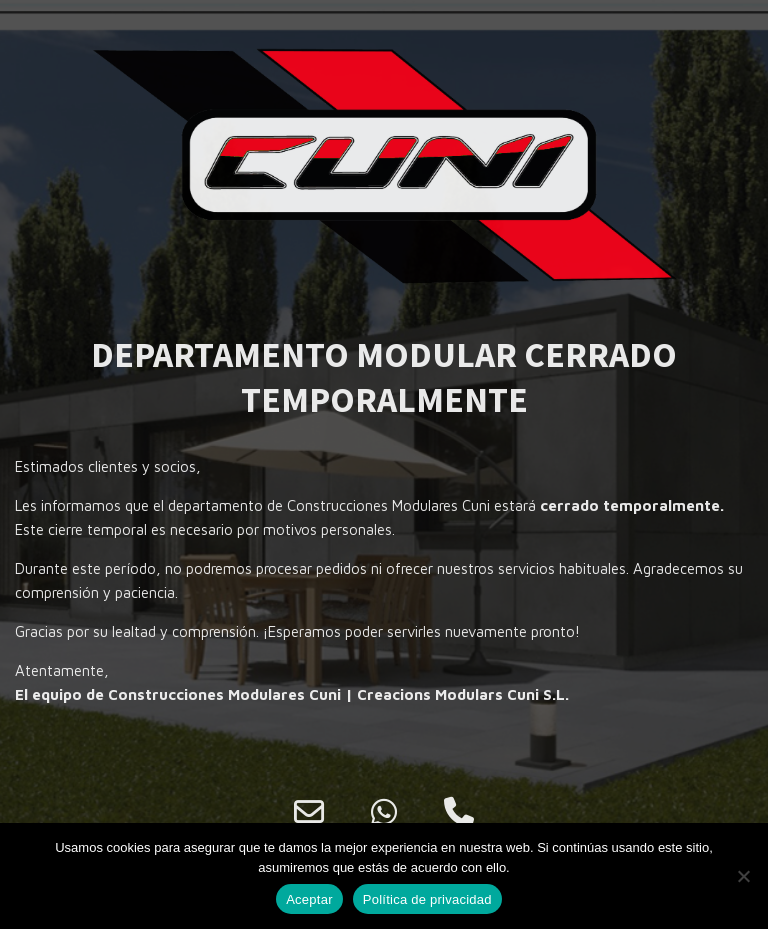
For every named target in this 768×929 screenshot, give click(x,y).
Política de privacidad (427, 899)
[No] (743, 876)
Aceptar (309, 899)
